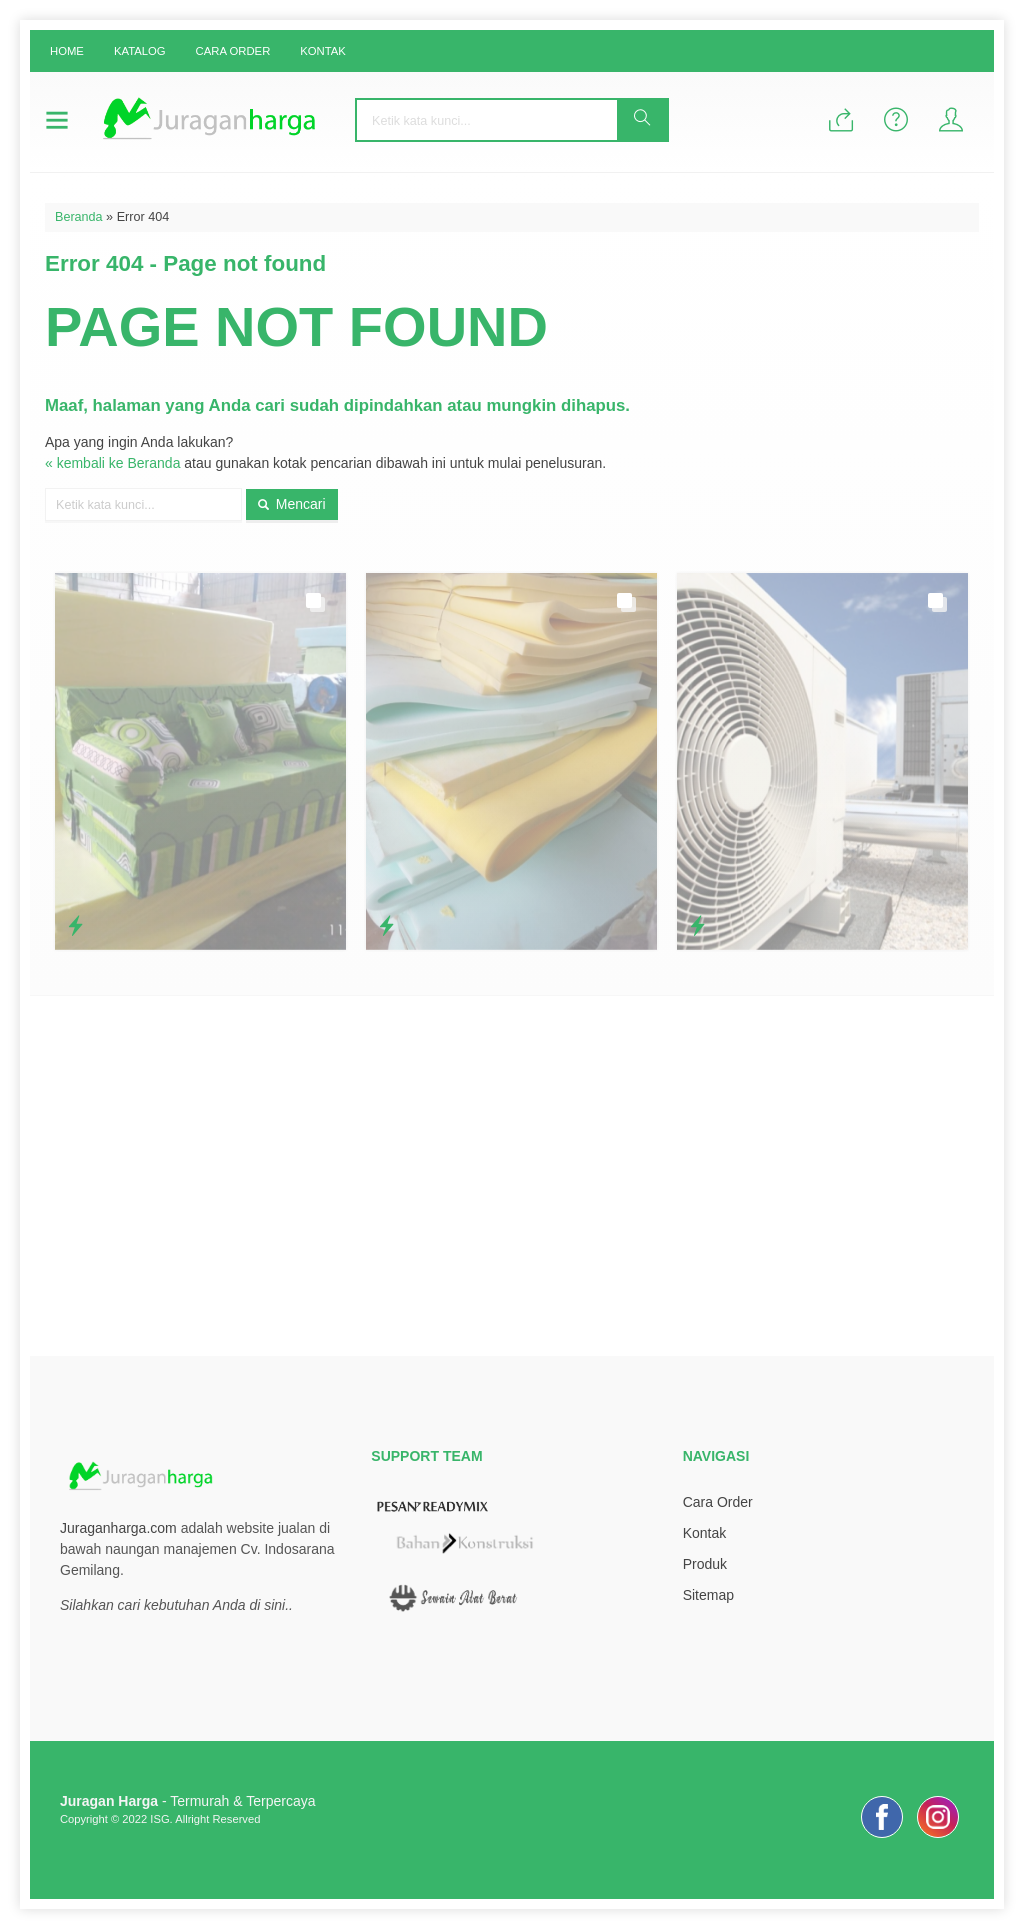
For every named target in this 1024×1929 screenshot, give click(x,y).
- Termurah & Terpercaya (188, 1801)
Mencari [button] (292, 504)
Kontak (323, 51)
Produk (705, 1564)
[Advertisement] (512, 1176)
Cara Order (233, 51)
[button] (642, 120)
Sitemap (708, 1595)
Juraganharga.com (118, 1528)
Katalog (140, 51)
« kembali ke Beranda (112, 463)
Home (67, 51)
